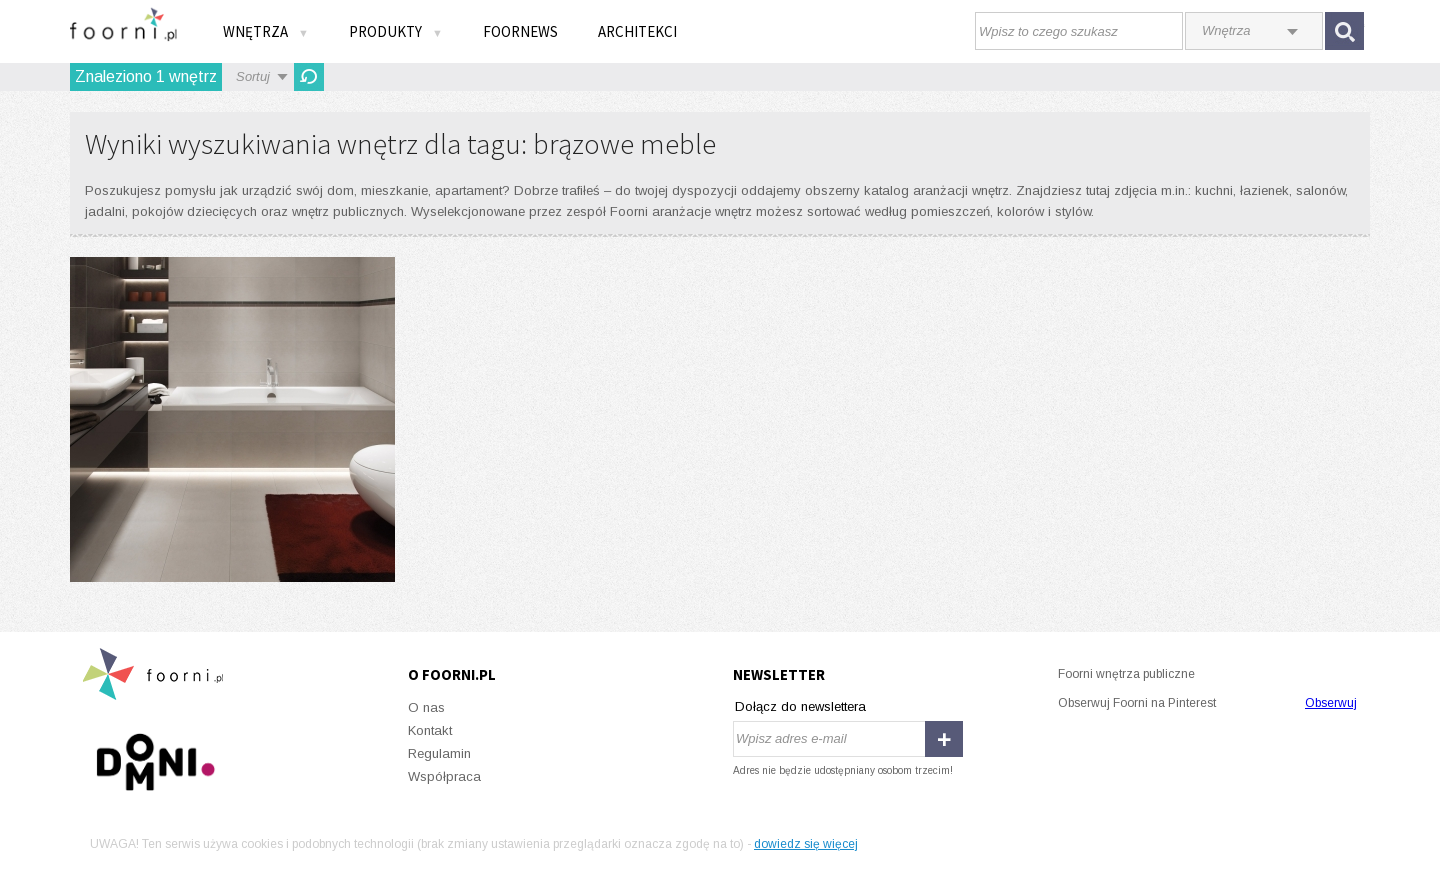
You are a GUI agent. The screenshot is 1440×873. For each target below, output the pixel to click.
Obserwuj (1331, 703)
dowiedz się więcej (806, 844)
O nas (426, 707)
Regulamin (439, 753)
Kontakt (430, 730)
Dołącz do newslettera (800, 706)
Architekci (637, 31)
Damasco (232, 419)
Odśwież (309, 77)
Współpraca (444, 776)
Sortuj (253, 76)
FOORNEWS (520, 31)
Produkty (396, 31)
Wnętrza (266, 31)
